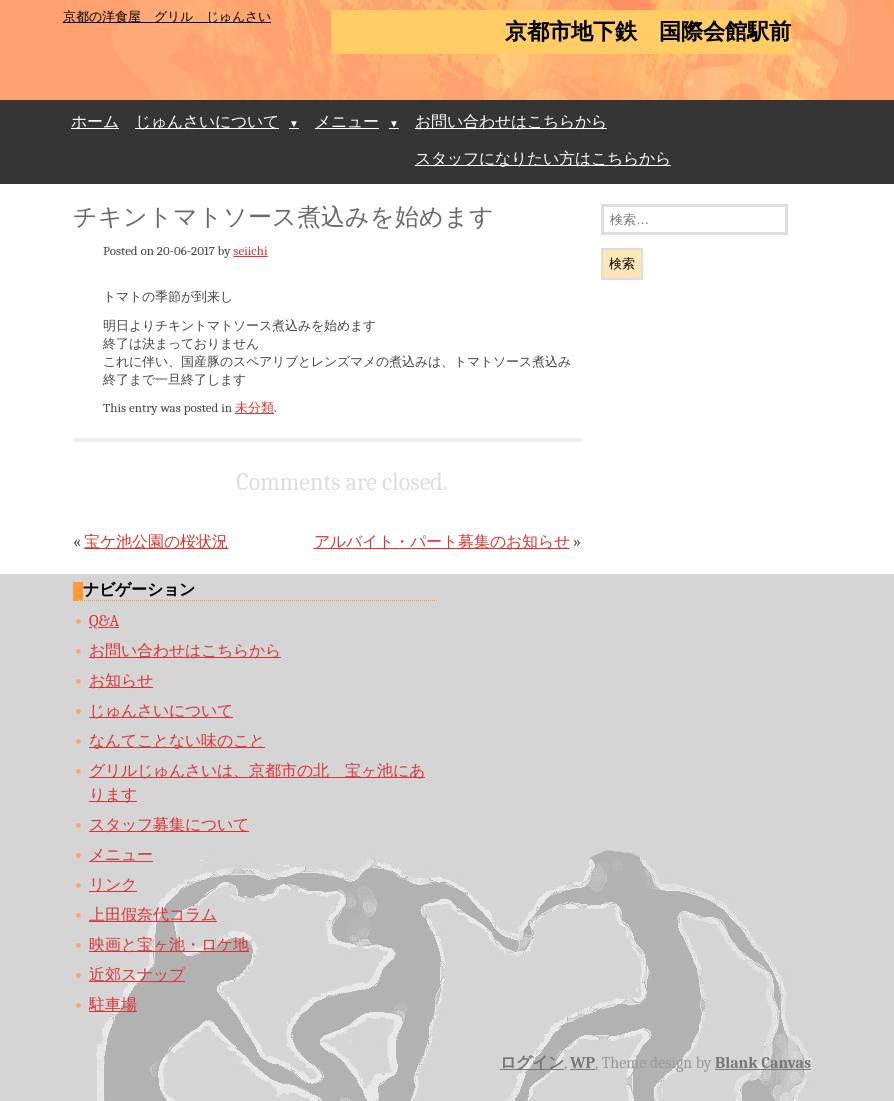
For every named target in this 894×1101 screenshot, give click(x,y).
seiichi (250, 250)
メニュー (347, 122)
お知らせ (121, 681)
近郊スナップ (137, 975)
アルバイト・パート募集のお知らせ (442, 542)
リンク (113, 885)
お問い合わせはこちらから (511, 122)
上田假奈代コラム (153, 915)
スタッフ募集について (169, 825)
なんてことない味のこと (177, 741)
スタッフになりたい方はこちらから (543, 159)
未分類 (254, 407)
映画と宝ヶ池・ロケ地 (169, 945)
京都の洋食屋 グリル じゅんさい (167, 16)
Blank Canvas (763, 1063)
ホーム (95, 122)
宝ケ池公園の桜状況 (156, 542)
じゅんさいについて (207, 122)
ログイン (532, 1063)
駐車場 (113, 1005)
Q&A (104, 621)
